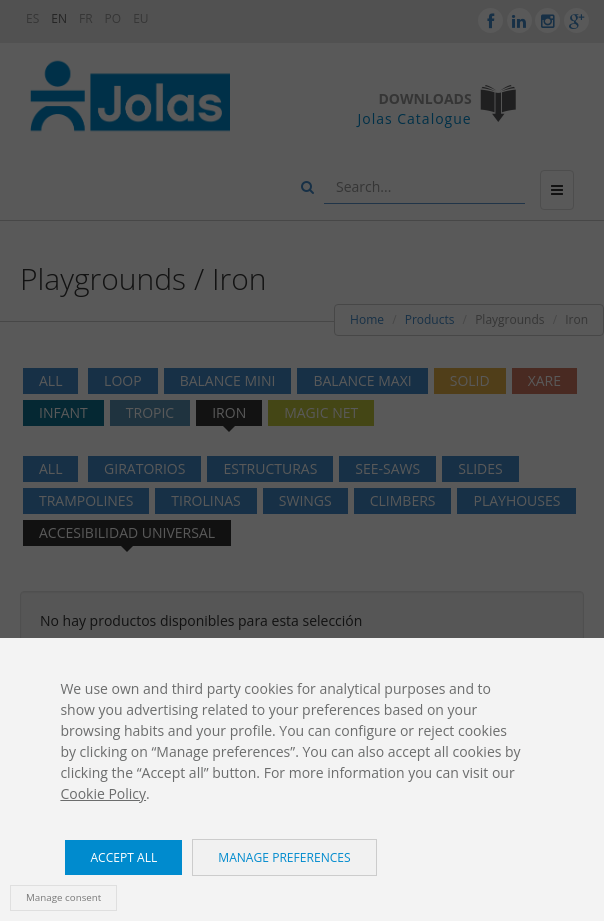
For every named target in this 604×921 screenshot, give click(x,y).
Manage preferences (284, 857)
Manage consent (63, 897)
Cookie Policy (103, 793)
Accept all (123, 857)
